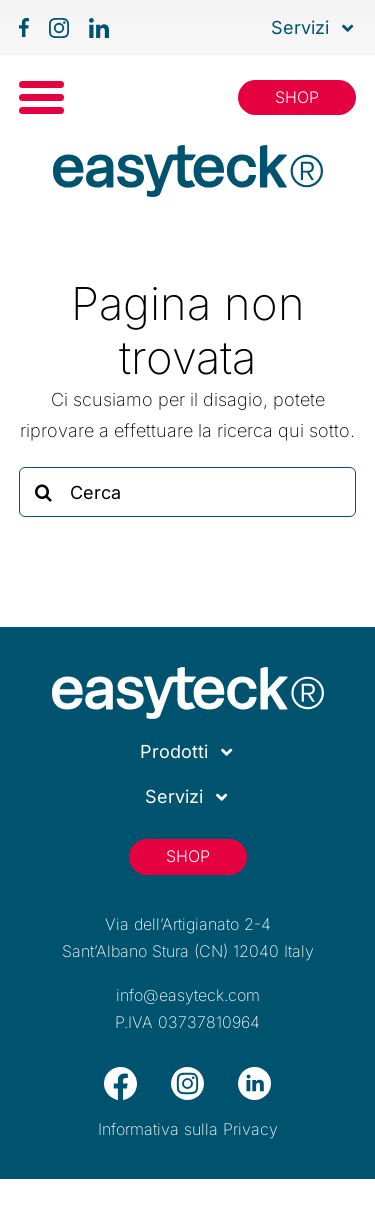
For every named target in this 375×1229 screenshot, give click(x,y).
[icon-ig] (59, 26)
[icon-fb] (24, 26)
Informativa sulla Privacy (188, 1129)
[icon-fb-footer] (120, 1075)
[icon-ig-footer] (187, 1075)
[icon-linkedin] (99, 26)
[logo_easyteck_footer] (188, 675)
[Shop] (297, 97)
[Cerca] (188, 492)
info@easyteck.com (188, 995)
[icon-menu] (41, 89)
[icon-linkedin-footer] (254, 1075)
